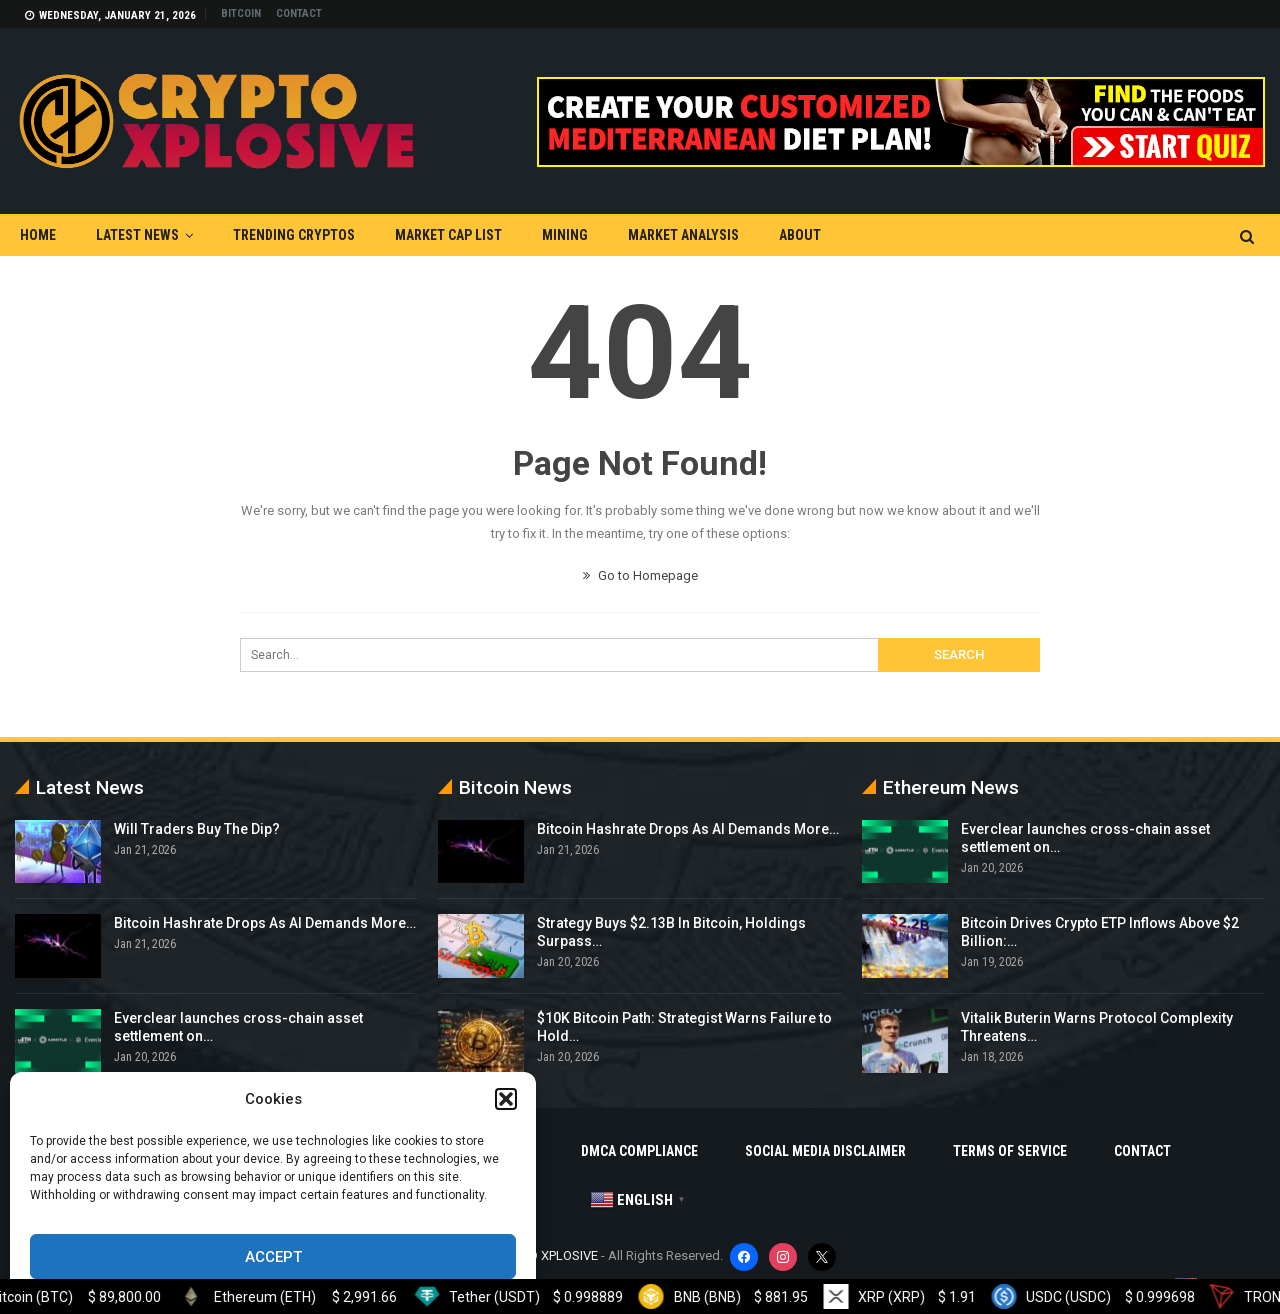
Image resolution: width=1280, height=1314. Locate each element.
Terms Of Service (1010, 1151)
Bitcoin (241, 13)
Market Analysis (683, 235)
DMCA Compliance (639, 1151)
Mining (565, 235)
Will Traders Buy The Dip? (197, 829)
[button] (506, 1099)
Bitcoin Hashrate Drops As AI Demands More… (265, 923)
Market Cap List (448, 235)
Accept (273, 1257)
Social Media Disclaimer (825, 1151)
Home (38, 235)
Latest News (137, 235)
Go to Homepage (640, 575)
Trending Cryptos (294, 235)
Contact (299, 13)
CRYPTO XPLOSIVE (545, 1255)
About (800, 235)
